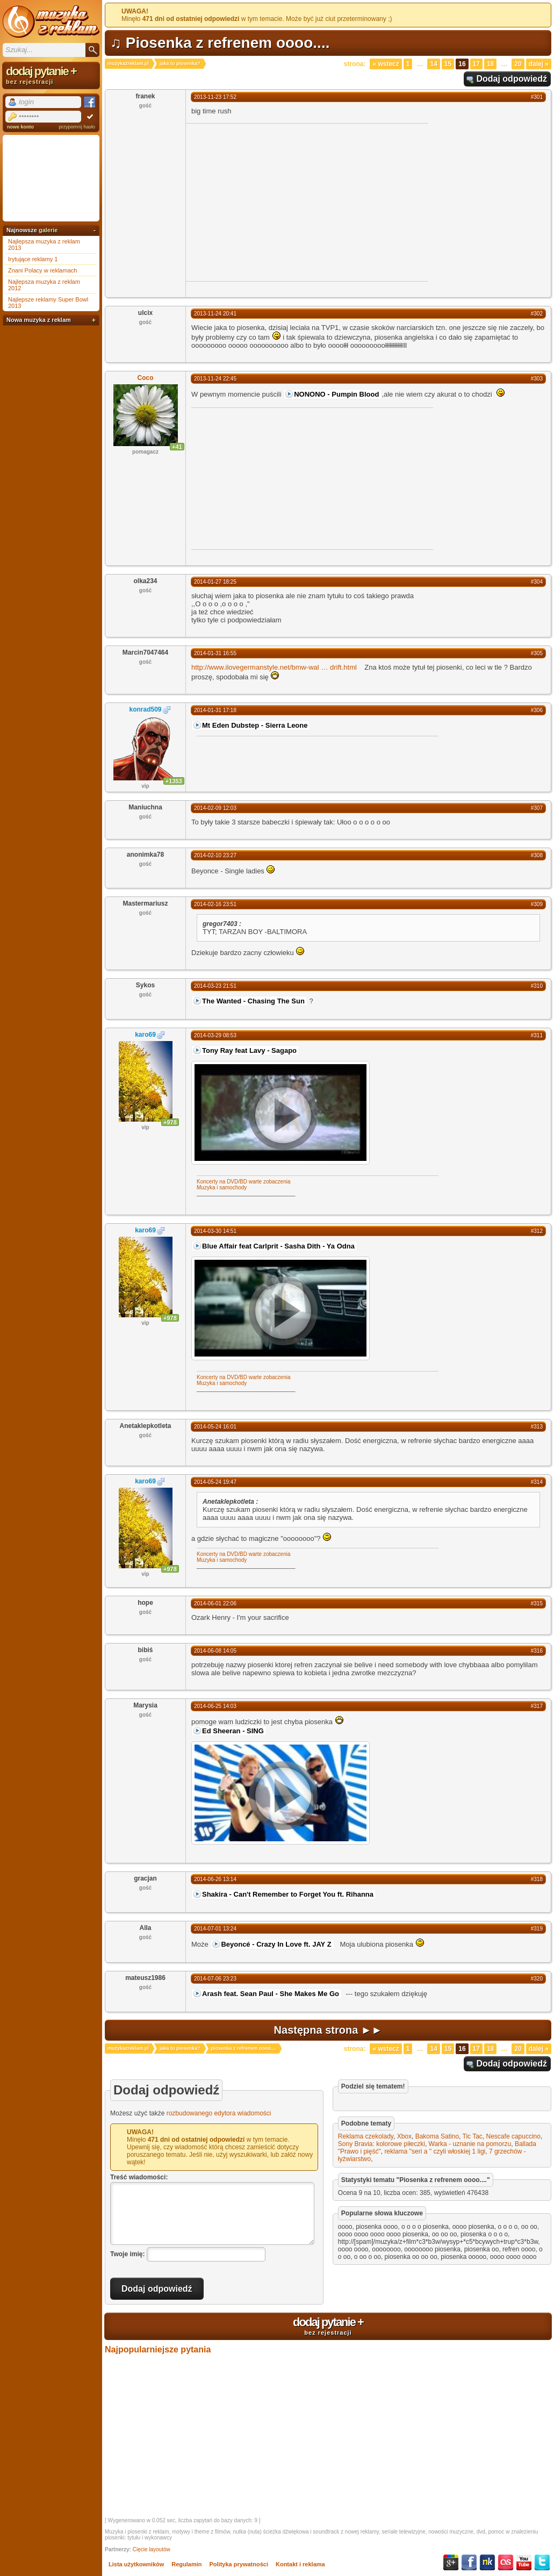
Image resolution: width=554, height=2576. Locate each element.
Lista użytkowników (136, 2564)
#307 (537, 808)
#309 (537, 904)
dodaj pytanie (328, 2325)
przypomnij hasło (77, 127)
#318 (537, 1879)
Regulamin (186, 2564)
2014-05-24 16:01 (215, 1427)
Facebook (469, 2563)
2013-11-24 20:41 (215, 314)
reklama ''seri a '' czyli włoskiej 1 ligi (434, 2151)
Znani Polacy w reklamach (42, 270)
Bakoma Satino (437, 2136)
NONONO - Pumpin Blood (336, 394)
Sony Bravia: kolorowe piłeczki (381, 2144)
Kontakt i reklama (300, 2564)
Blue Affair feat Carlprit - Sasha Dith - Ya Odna (278, 1246)
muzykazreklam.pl (128, 63)
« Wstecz (385, 64)
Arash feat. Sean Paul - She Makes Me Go (270, 1994)
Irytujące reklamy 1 (32, 259)
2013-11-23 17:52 (215, 97)
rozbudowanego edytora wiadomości (219, 2113)
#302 (537, 314)
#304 (537, 582)
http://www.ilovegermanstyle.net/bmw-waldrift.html (274, 667)
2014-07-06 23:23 (215, 1979)
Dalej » (539, 64)
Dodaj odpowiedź (511, 78)
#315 (537, 1603)
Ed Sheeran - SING (233, 1731)
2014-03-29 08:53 (215, 1035)
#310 (537, 986)
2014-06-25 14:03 (215, 1706)
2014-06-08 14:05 (215, 1651)
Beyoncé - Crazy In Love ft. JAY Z (276, 1944)
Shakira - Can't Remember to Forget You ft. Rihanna (287, 1894)
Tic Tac (473, 2136)
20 (517, 64)
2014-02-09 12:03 (215, 808)
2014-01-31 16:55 (215, 653)
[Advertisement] (276, 201)
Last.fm (506, 2563)
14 (433, 64)
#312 (537, 1231)
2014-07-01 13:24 (215, 1929)
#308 (537, 855)
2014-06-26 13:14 (215, 1879)
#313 (537, 1427)
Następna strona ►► (328, 2030)
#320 (537, 1979)
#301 (537, 97)
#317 (537, 1706)
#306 (537, 710)
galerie (48, 230)
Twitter (542, 2563)
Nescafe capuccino (513, 2136)
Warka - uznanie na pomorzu (470, 2144)
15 (447, 64)
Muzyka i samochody (222, 1187)
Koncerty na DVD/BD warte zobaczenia (244, 1182)
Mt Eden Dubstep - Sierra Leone (254, 725)
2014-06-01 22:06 (215, 1603)
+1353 (174, 781)
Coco (146, 378)
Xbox (404, 2136)
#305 (537, 653)
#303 (537, 379)
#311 (537, 1035)
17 (476, 64)
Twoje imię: (127, 2254)
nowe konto (20, 127)
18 (490, 64)
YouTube (524, 2563)
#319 (537, 1929)
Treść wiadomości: (139, 2177)
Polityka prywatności (239, 2564)
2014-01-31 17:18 (215, 710)
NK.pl (487, 2563)
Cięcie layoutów (151, 2549)
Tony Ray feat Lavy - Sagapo (249, 1050)
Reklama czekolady (365, 2136)
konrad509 (145, 709)
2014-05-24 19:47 (215, 1482)
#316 (537, 1651)
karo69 (145, 1034)
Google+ (451, 2563)
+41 (177, 446)
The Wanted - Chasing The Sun (253, 1001)
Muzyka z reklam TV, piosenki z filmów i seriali (51, 21)
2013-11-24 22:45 (215, 379)
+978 (170, 1122)
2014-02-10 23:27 (215, 855)
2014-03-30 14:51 (215, 1231)
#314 (537, 1482)
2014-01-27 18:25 (215, 582)
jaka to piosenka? (180, 63)
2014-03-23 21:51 (215, 986)
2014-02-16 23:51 (215, 904)
